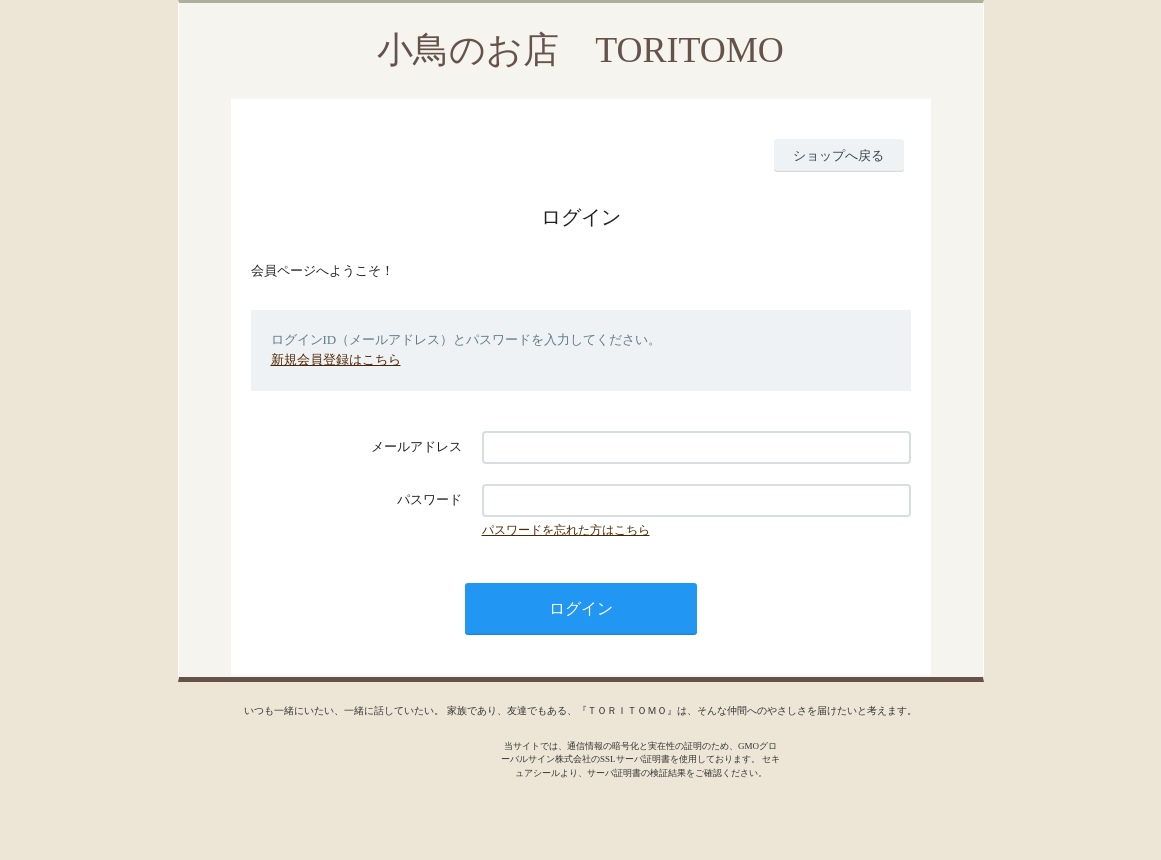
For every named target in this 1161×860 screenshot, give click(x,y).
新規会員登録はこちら (336, 359)
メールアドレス (416, 446)
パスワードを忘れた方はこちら (566, 530)
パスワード (429, 499)
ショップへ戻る (838, 155)
